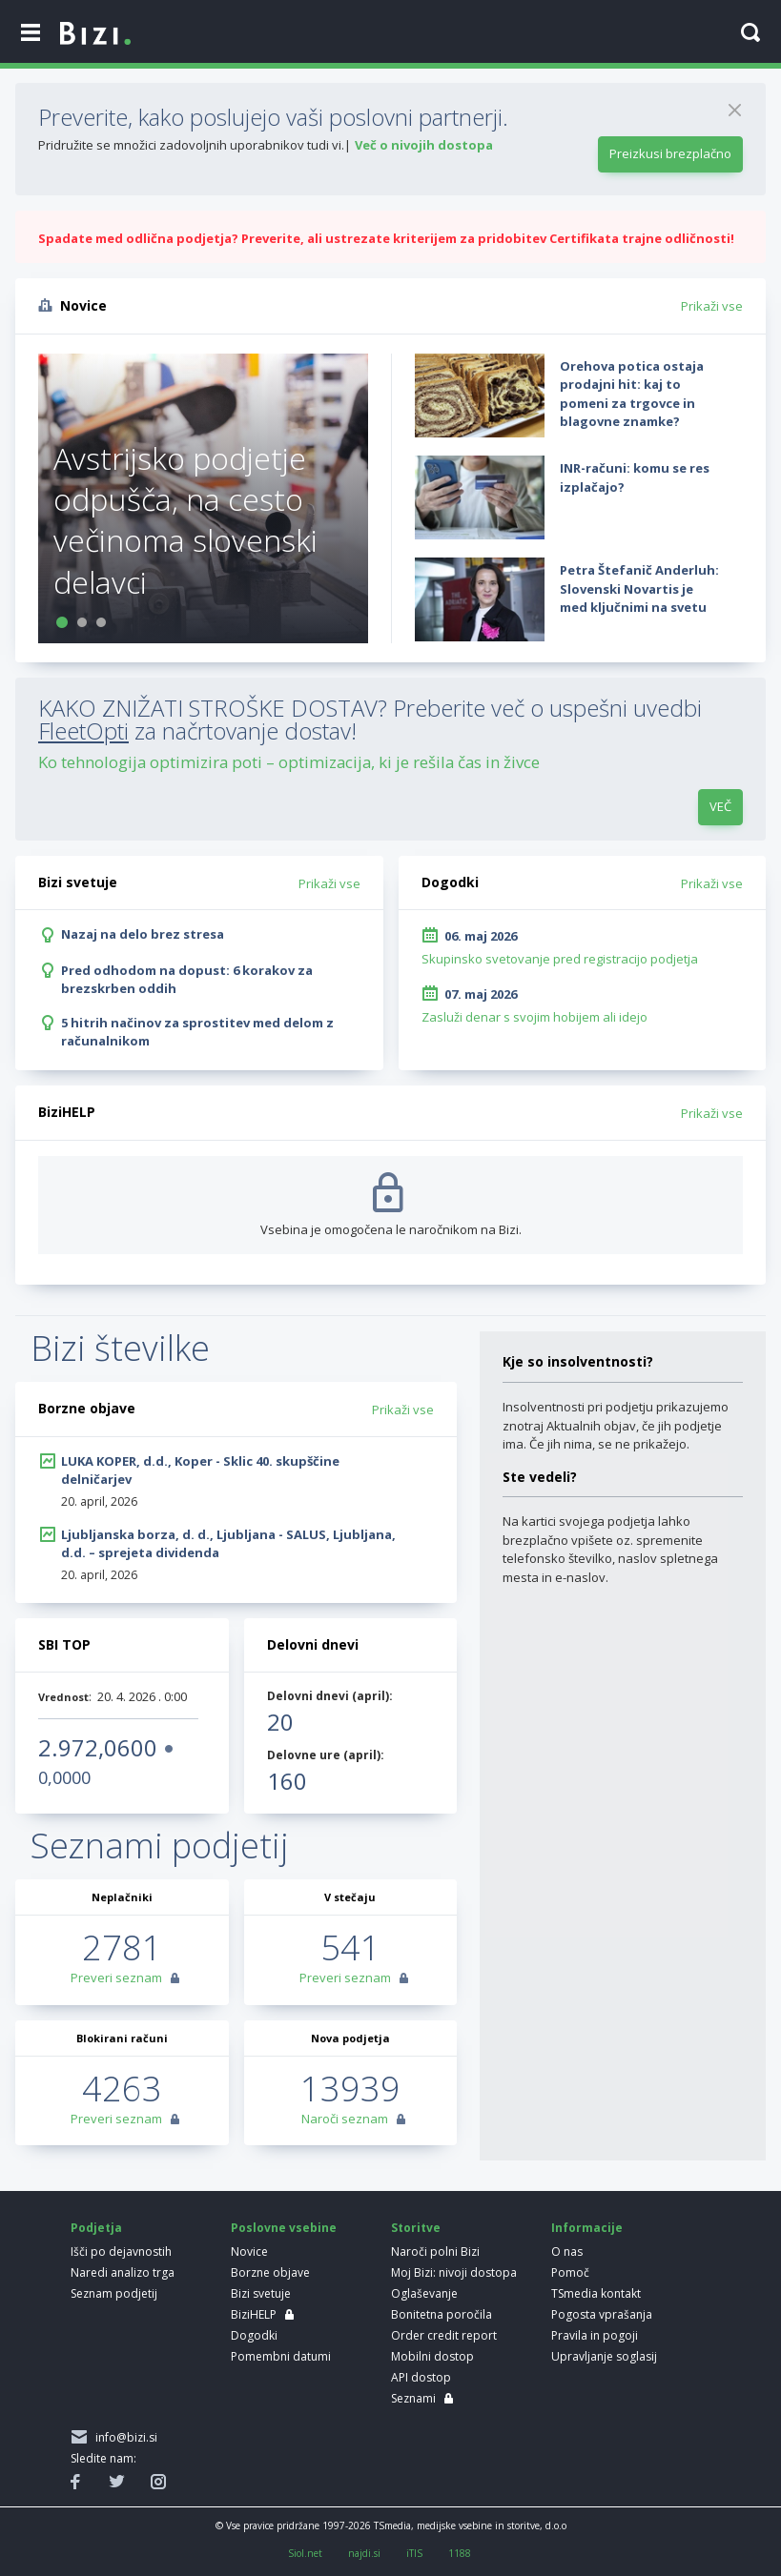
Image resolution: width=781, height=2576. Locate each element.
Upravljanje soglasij (604, 2356)
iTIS (414, 2553)
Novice (249, 2251)
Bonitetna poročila (441, 2314)
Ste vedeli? (540, 1477)
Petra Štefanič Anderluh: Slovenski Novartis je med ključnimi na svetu (639, 588)
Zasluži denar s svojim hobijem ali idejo (534, 1016)
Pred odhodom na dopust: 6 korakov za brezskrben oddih (187, 980)
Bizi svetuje (261, 2293)
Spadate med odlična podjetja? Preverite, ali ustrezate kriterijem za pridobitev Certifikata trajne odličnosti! (386, 238)
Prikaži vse (712, 305)
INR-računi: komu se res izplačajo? (634, 477)
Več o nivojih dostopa (424, 144)
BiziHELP (254, 2314)
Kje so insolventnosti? (578, 1361)
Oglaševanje (424, 2293)
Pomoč (570, 2272)
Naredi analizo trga (123, 2272)
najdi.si (364, 2553)
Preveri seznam (116, 1977)
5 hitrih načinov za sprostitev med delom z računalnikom (197, 1032)
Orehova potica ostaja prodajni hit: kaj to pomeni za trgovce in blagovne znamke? (632, 394)
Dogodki (254, 2335)
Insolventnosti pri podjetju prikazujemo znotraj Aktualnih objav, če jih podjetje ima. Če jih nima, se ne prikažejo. (616, 1425)
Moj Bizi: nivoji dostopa (454, 2272)
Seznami (413, 2398)
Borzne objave (270, 2272)
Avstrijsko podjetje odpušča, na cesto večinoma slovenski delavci (185, 519)
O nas (567, 2251)
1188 (459, 2553)
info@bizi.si (123, 2437)
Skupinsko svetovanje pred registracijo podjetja (559, 958)
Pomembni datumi (281, 2356)
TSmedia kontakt (596, 2293)
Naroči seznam (344, 2118)
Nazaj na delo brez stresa (142, 934)
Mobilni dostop (432, 2356)
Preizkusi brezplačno (670, 153)
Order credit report (444, 2335)
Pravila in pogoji (594, 2335)
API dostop (421, 2377)
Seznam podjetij (114, 2293)
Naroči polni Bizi (435, 2251)
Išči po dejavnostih (121, 2251)
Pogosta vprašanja (601, 2314)
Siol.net (305, 2553)
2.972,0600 (97, 1747)
